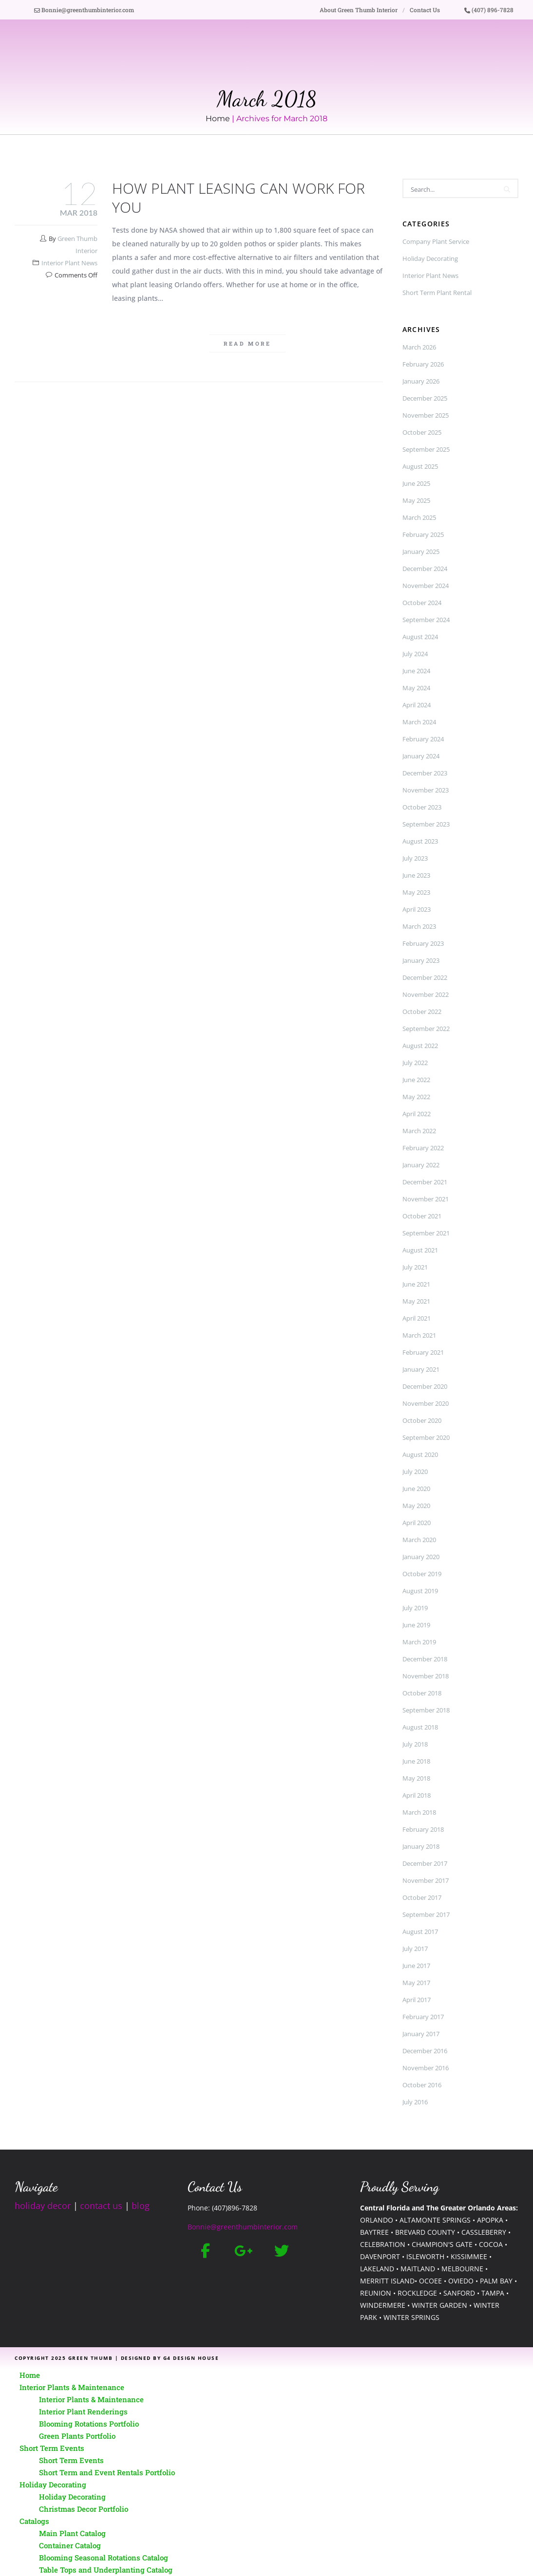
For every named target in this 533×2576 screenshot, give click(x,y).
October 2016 (421, 2084)
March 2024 (419, 722)
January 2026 (420, 381)
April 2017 (416, 1999)
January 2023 (420, 960)
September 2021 (426, 1233)
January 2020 (420, 1556)
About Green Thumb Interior (359, 10)
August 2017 (420, 1931)
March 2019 (419, 1642)
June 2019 (416, 1624)
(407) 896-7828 (489, 10)
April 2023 (416, 909)
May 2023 (416, 892)
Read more (247, 343)
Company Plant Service (435, 241)
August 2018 (420, 1727)
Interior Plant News (69, 262)
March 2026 (419, 347)
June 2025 (416, 483)
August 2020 (420, 1454)
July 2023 (415, 858)
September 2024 (426, 619)
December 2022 (424, 977)
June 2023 (416, 875)
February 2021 (423, 1352)
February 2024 (423, 739)
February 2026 (423, 364)
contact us (101, 2205)
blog (141, 2205)
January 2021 (420, 1369)
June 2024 (416, 670)
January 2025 (420, 551)
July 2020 (415, 1471)
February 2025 (423, 534)
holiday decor (43, 2205)
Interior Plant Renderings (83, 2411)
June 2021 (416, 1284)
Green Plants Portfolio (77, 2436)
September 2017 (426, 1914)
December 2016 (424, 2050)
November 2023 (425, 790)
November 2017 (425, 1880)
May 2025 (416, 500)
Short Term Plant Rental (437, 292)
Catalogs (34, 2521)
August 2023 (420, 841)
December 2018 (424, 1659)
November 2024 (425, 585)
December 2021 (424, 1182)
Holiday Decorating (430, 258)
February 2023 (423, 943)
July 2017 (415, 1948)
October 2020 (421, 1420)
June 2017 (416, 1965)
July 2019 (415, 1607)
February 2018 (423, 1829)
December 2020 (424, 1386)
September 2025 (426, 449)
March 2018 (419, 1812)
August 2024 (420, 636)
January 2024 (420, 756)
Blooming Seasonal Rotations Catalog (103, 2557)
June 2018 (416, 1761)
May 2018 (416, 1778)
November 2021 (425, 1199)
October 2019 (421, 1573)
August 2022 (420, 1045)
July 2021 (415, 1267)
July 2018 (415, 1744)
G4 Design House (191, 2358)
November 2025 (425, 415)
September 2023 (426, 824)
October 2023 (421, 807)
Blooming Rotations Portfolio (89, 2424)
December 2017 (424, 1863)
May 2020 (416, 1505)
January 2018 (420, 1846)
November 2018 (425, 1676)
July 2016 (415, 2102)
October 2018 (421, 1693)
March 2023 (419, 926)
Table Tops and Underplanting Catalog (105, 2570)
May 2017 (416, 1982)
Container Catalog (70, 2545)
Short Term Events (51, 2448)
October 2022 (421, 1011)
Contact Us (425, 10)
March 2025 (419, 517)
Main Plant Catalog (72, 2533)
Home (218, 118)
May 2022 (416, 1096)
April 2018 (416, 1795)
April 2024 (416, 704)
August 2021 (420, 1250)
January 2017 (420, 2033)
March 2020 (419, 1539)
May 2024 (416, 687)
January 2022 (420, 1164)
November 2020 (425, 1403)
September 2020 (426, 1437)
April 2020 (416, 1522)
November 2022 (425, 994)
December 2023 (424, 773)
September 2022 (426, 1028)
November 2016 (425, 2067)
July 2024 (415, 653)
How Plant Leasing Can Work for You (238, 197)
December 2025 (424, 398)
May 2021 (416, 1301)
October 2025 (421, 432)
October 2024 (421, 602)
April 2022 (416, 1113)
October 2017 (421, 1897)
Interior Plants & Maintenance (71, 2387)
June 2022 (416, 1079)
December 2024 (424, 568)
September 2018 (426, 1710)
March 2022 (419, 1130)
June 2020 (416, 1488)
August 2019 (420, 1590)
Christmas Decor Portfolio (83, 2509)
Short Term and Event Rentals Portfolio (107, 2472)
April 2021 (416, 1318)
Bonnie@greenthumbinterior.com (84, 10)
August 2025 (420, 466)
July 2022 (415, 1062)
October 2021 (421, 1216)
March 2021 (419, 1335)
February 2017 (423, 2016)
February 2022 (423, 1147)
